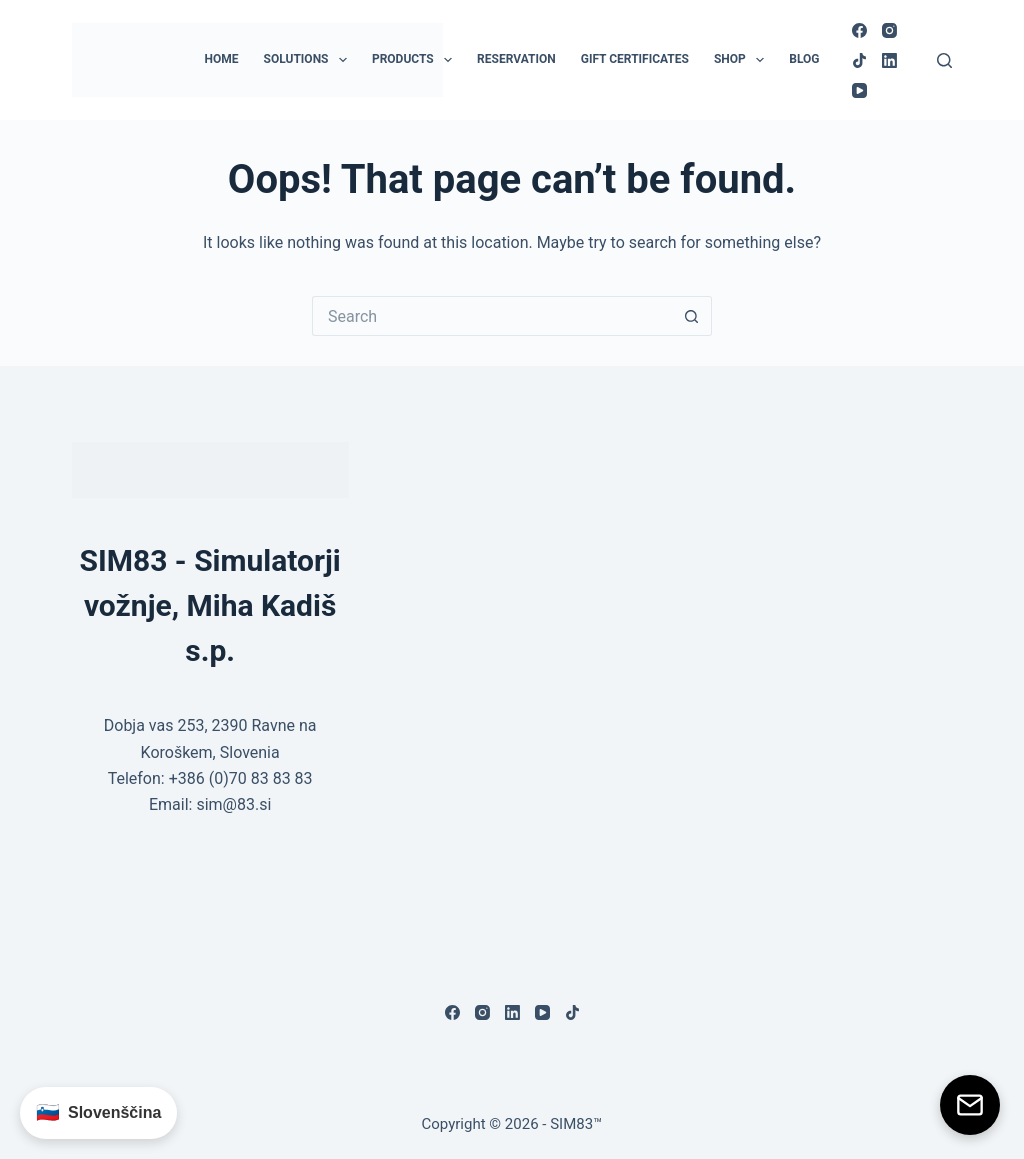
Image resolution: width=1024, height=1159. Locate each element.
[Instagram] (889, 30)
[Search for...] (492, 316)
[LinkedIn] (889, 60)
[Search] (944, 60)
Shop (743, 60)
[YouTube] (859, 90)
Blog (804, 59)
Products (416, 60)
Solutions (309, 60)
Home (222, 59)
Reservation (516, 59)
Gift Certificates (635, 59)
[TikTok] (859, 60)
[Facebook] (859, 30)
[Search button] (692, 316)
